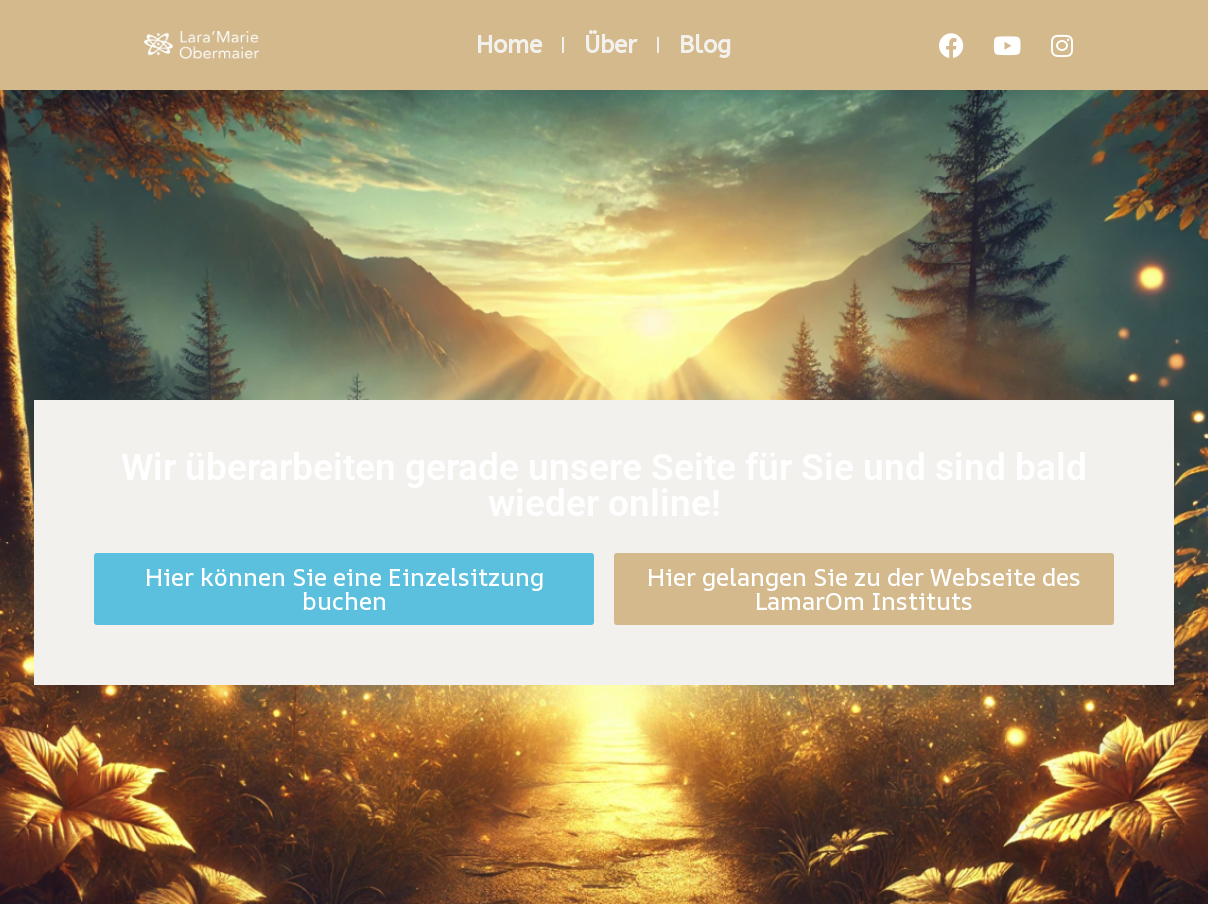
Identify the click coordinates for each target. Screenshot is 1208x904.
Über (610, 45)
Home (509, 45)
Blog (705, 45)
